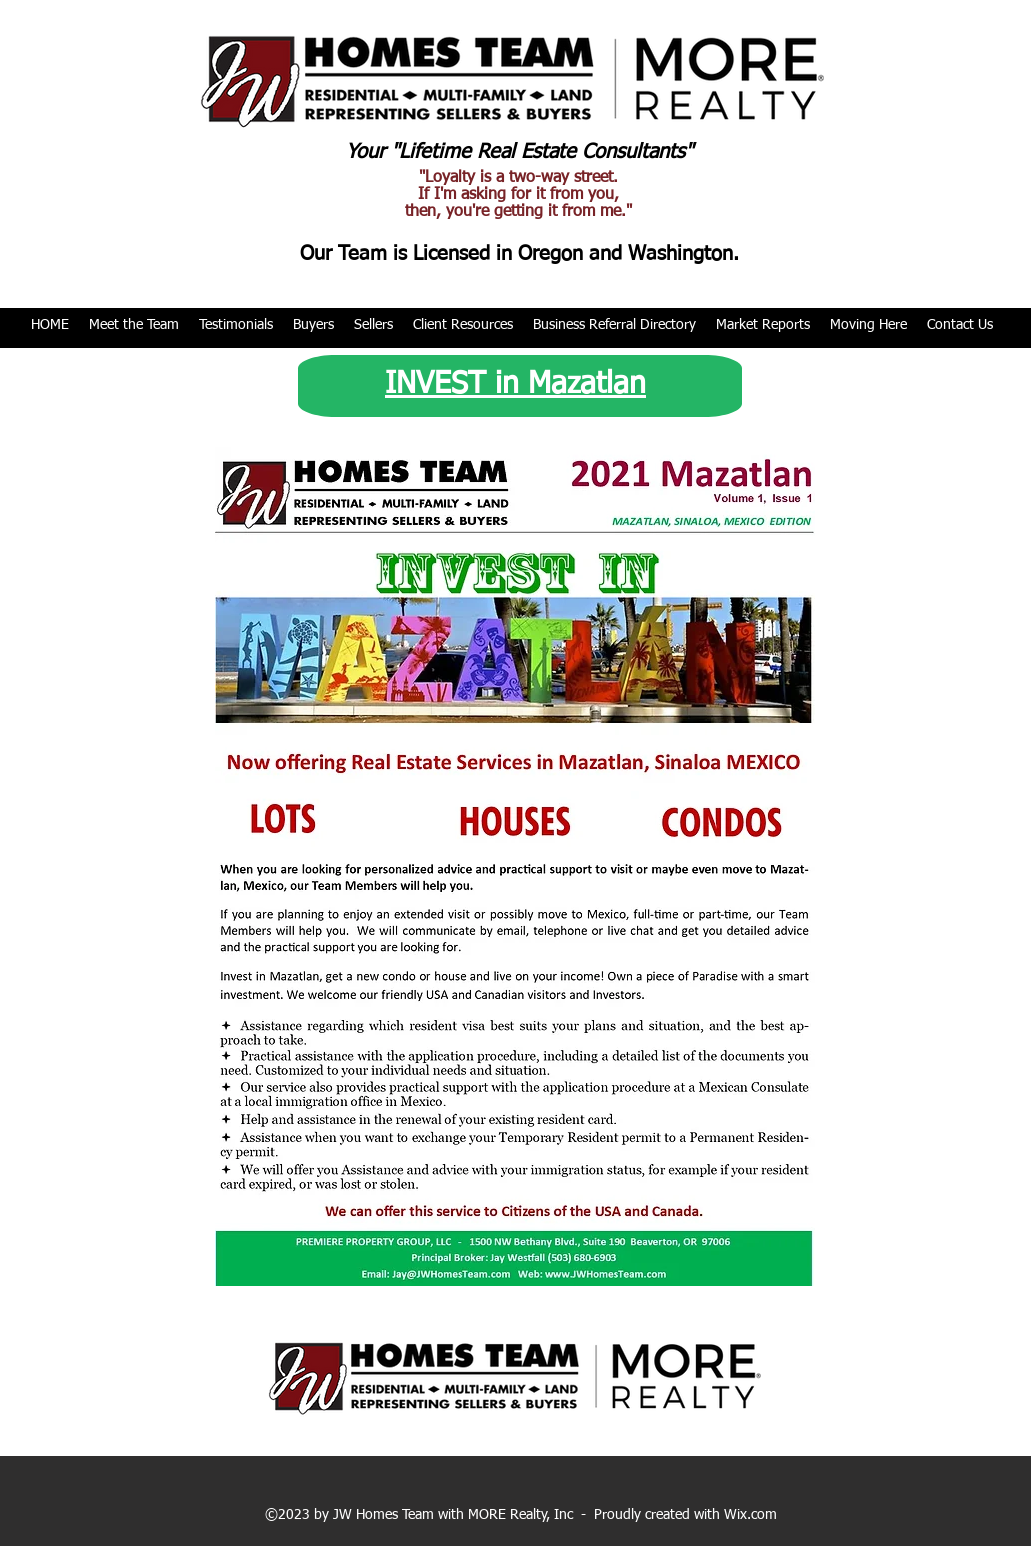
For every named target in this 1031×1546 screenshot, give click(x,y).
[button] (134, 325)
